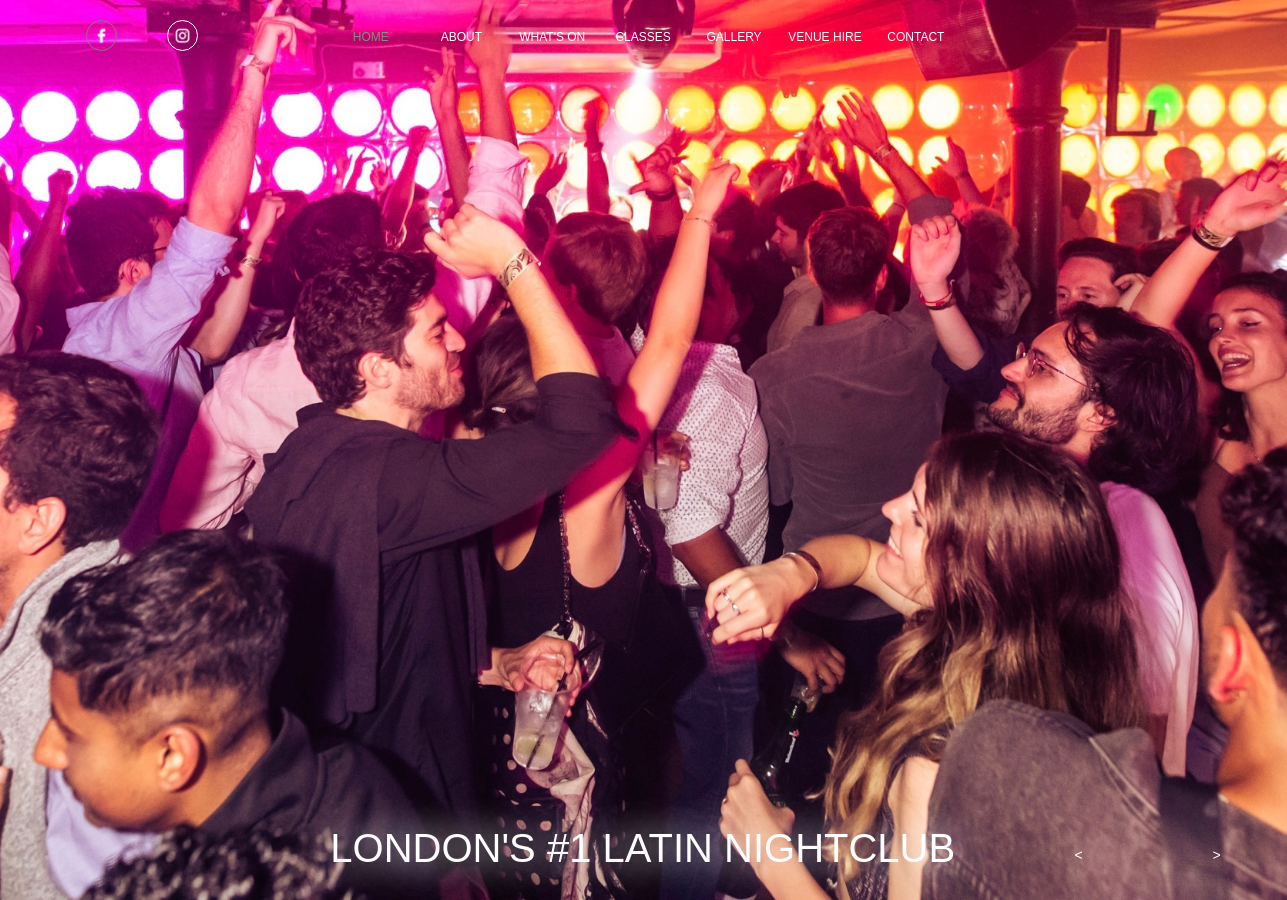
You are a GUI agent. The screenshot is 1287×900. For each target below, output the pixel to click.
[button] (1078, 855)
